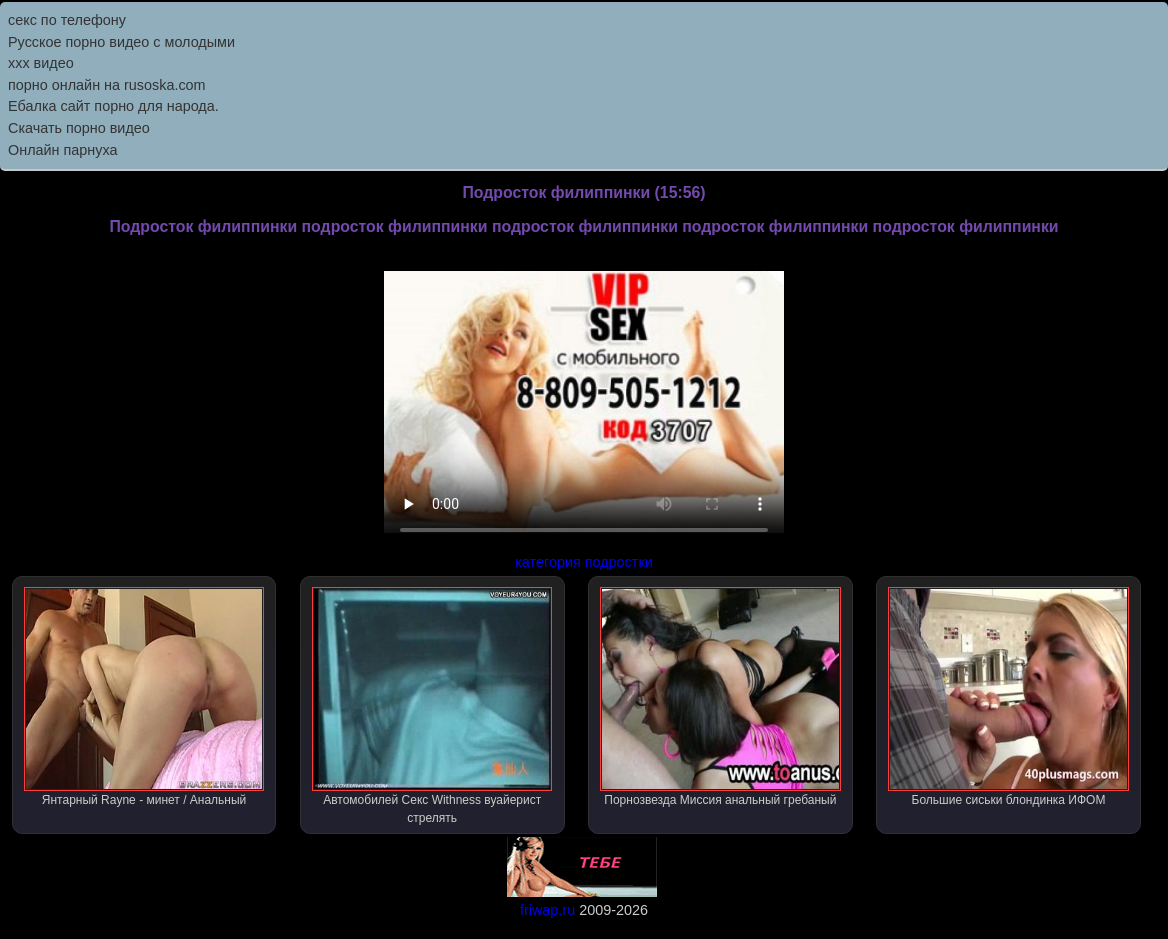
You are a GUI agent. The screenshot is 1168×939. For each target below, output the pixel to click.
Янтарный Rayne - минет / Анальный (144, 697)
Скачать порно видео (79, 128)
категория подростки (584, 562)
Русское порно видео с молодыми (121, 42)
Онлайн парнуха (63, 150)
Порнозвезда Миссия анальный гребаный (720, 697)
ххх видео (41, 63)
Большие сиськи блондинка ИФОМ (1008, 697)
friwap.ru (547, 910)
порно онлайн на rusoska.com (107, 85)
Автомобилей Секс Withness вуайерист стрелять (432, 706)
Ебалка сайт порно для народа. (113, 106)
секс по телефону (67, 20)
